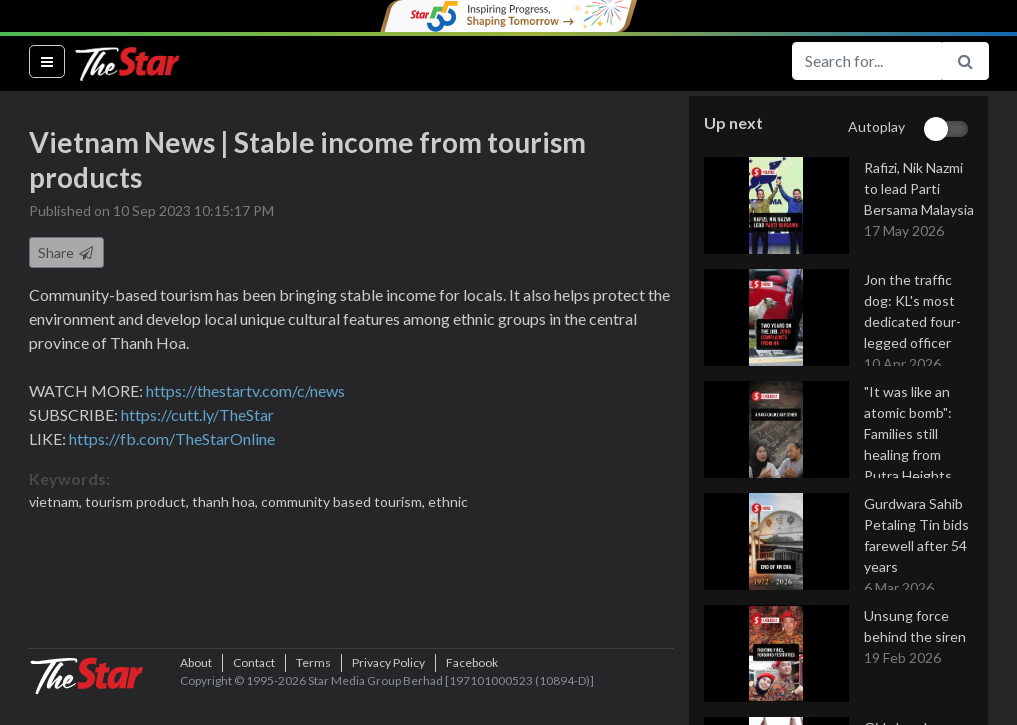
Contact (254, 694)
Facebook (472, 694)
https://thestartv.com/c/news (245, 391)
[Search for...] (867, 61)
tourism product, (138, 502)
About (196, 694)
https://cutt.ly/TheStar (197, 415)
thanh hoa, (226, 502)
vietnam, (57, 502)
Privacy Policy (388, 694)
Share (66, 253)
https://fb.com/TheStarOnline (172, 439)
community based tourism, (344, 502)
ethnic (448, 502)
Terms (313, 694)
